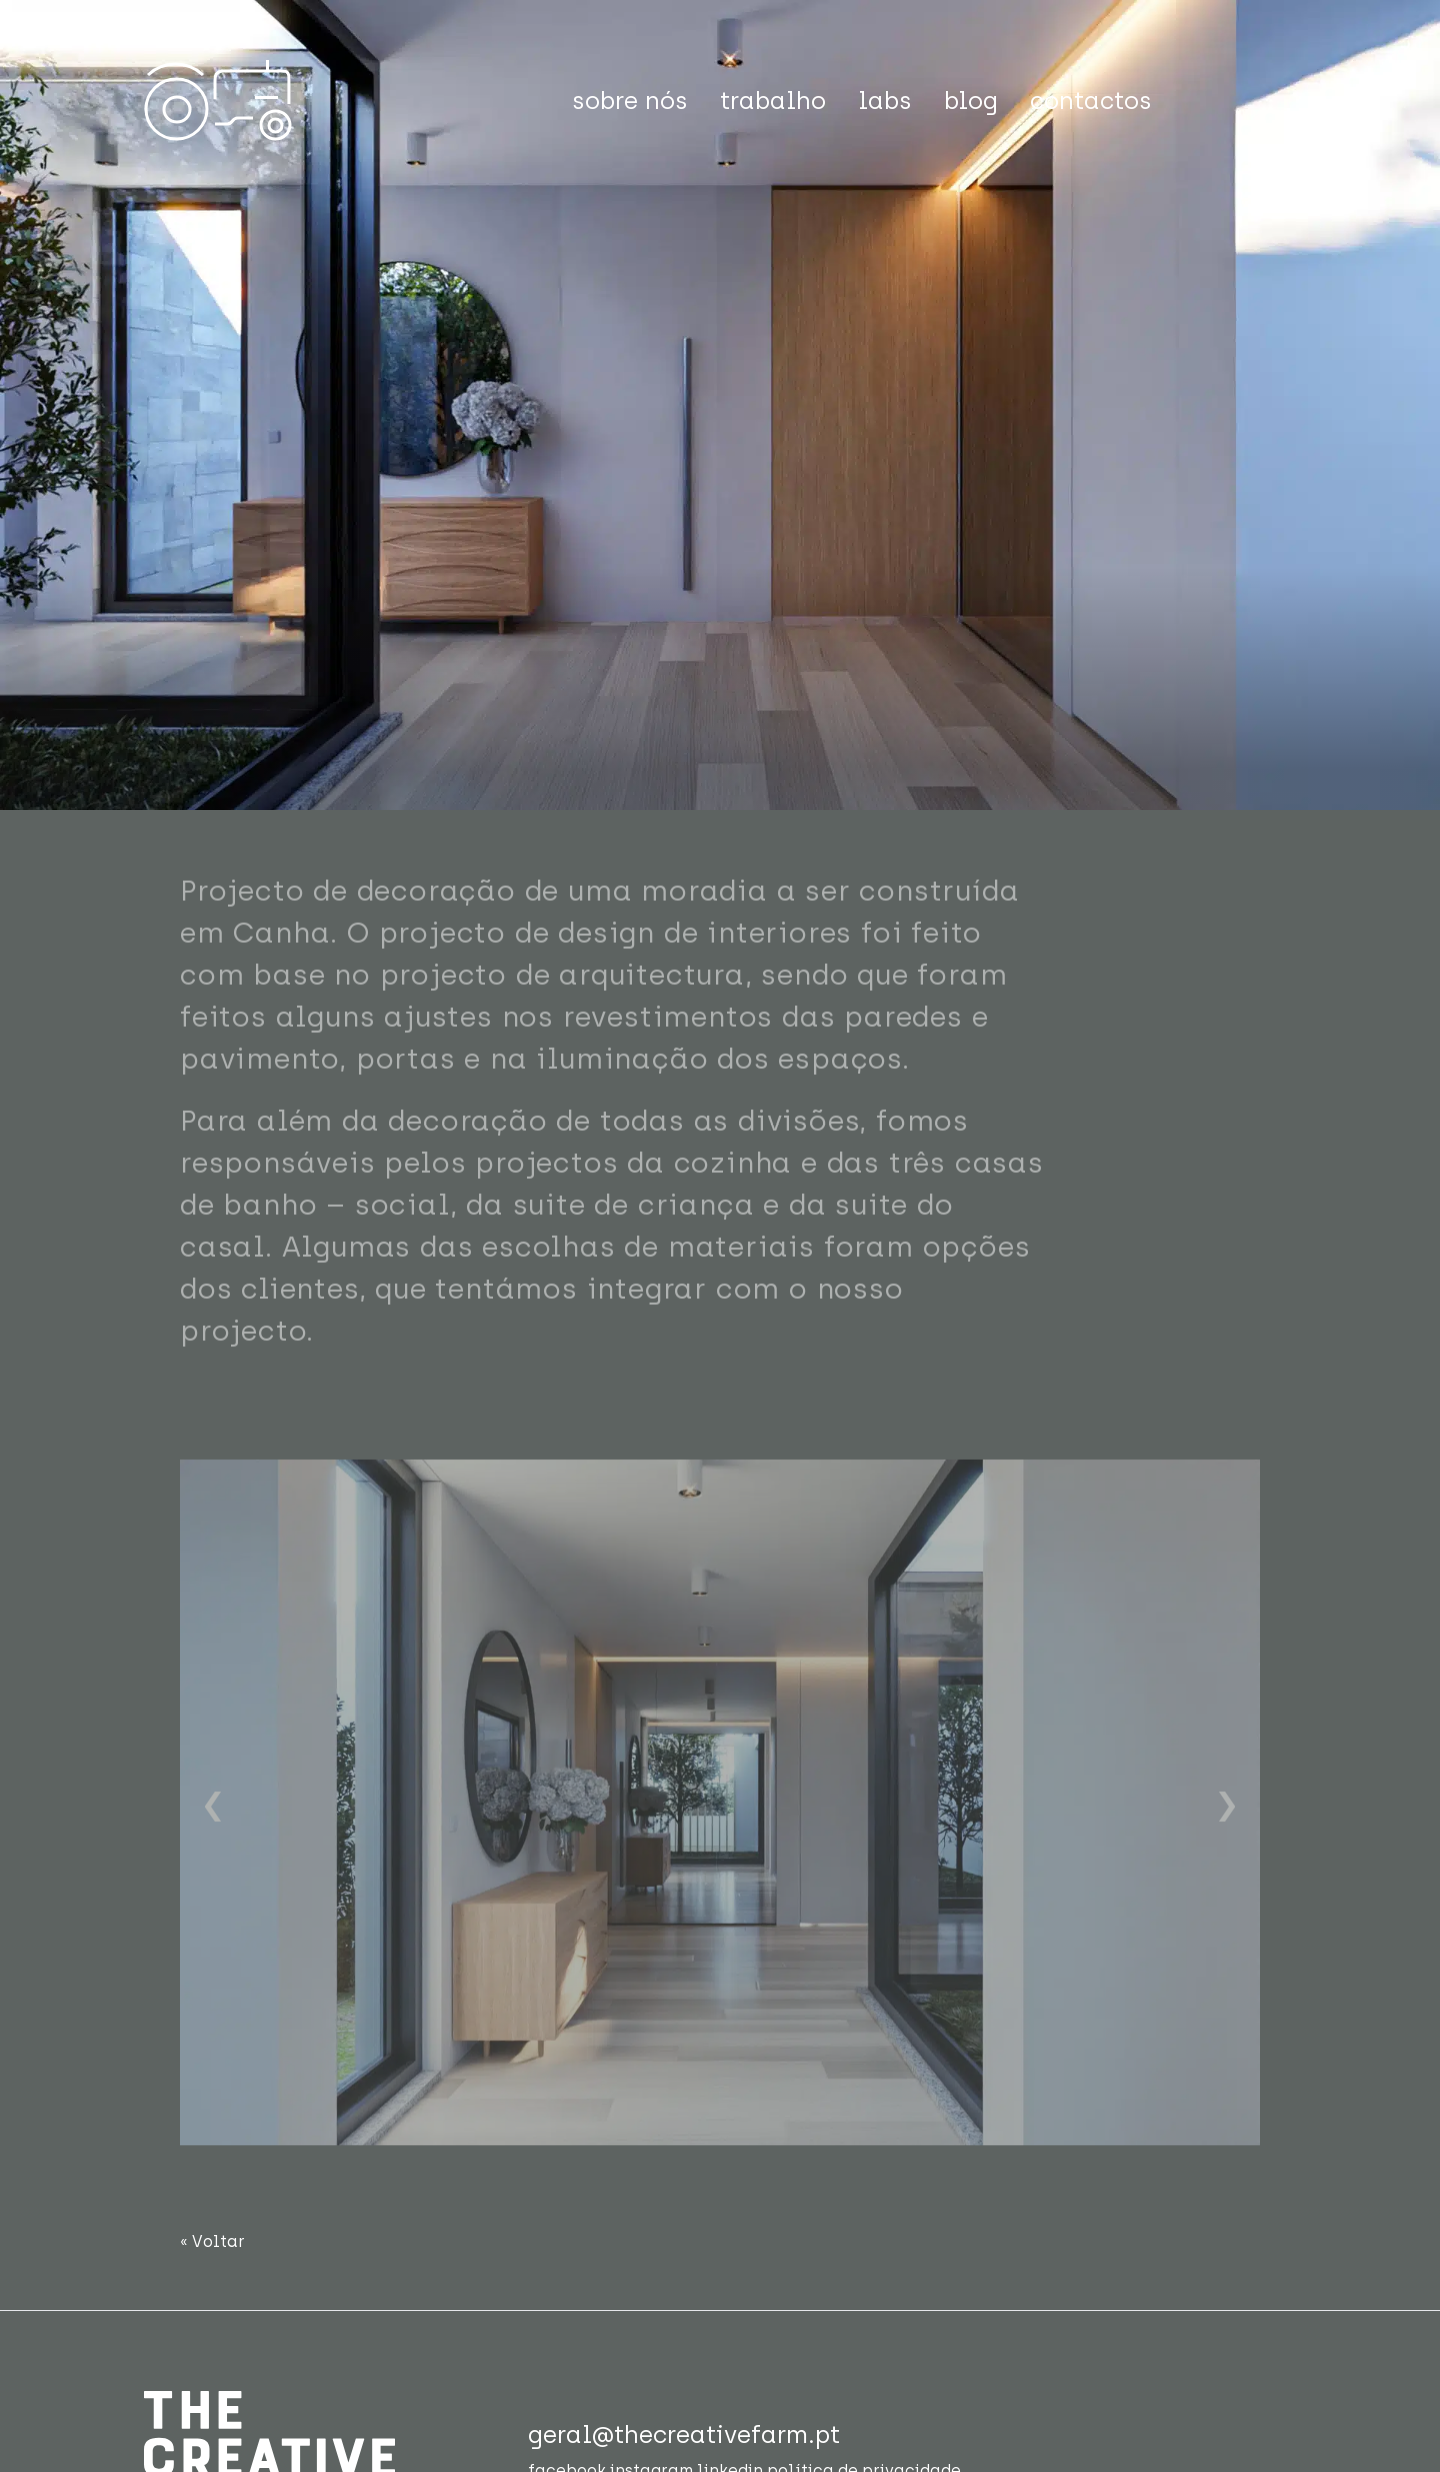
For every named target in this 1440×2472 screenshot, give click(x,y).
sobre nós (630, 100)
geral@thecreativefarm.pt (684, 2434)
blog (971, 100)
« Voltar (212, 2241)
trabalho (773, 100)
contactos (1091, 100)
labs (885, 100)
